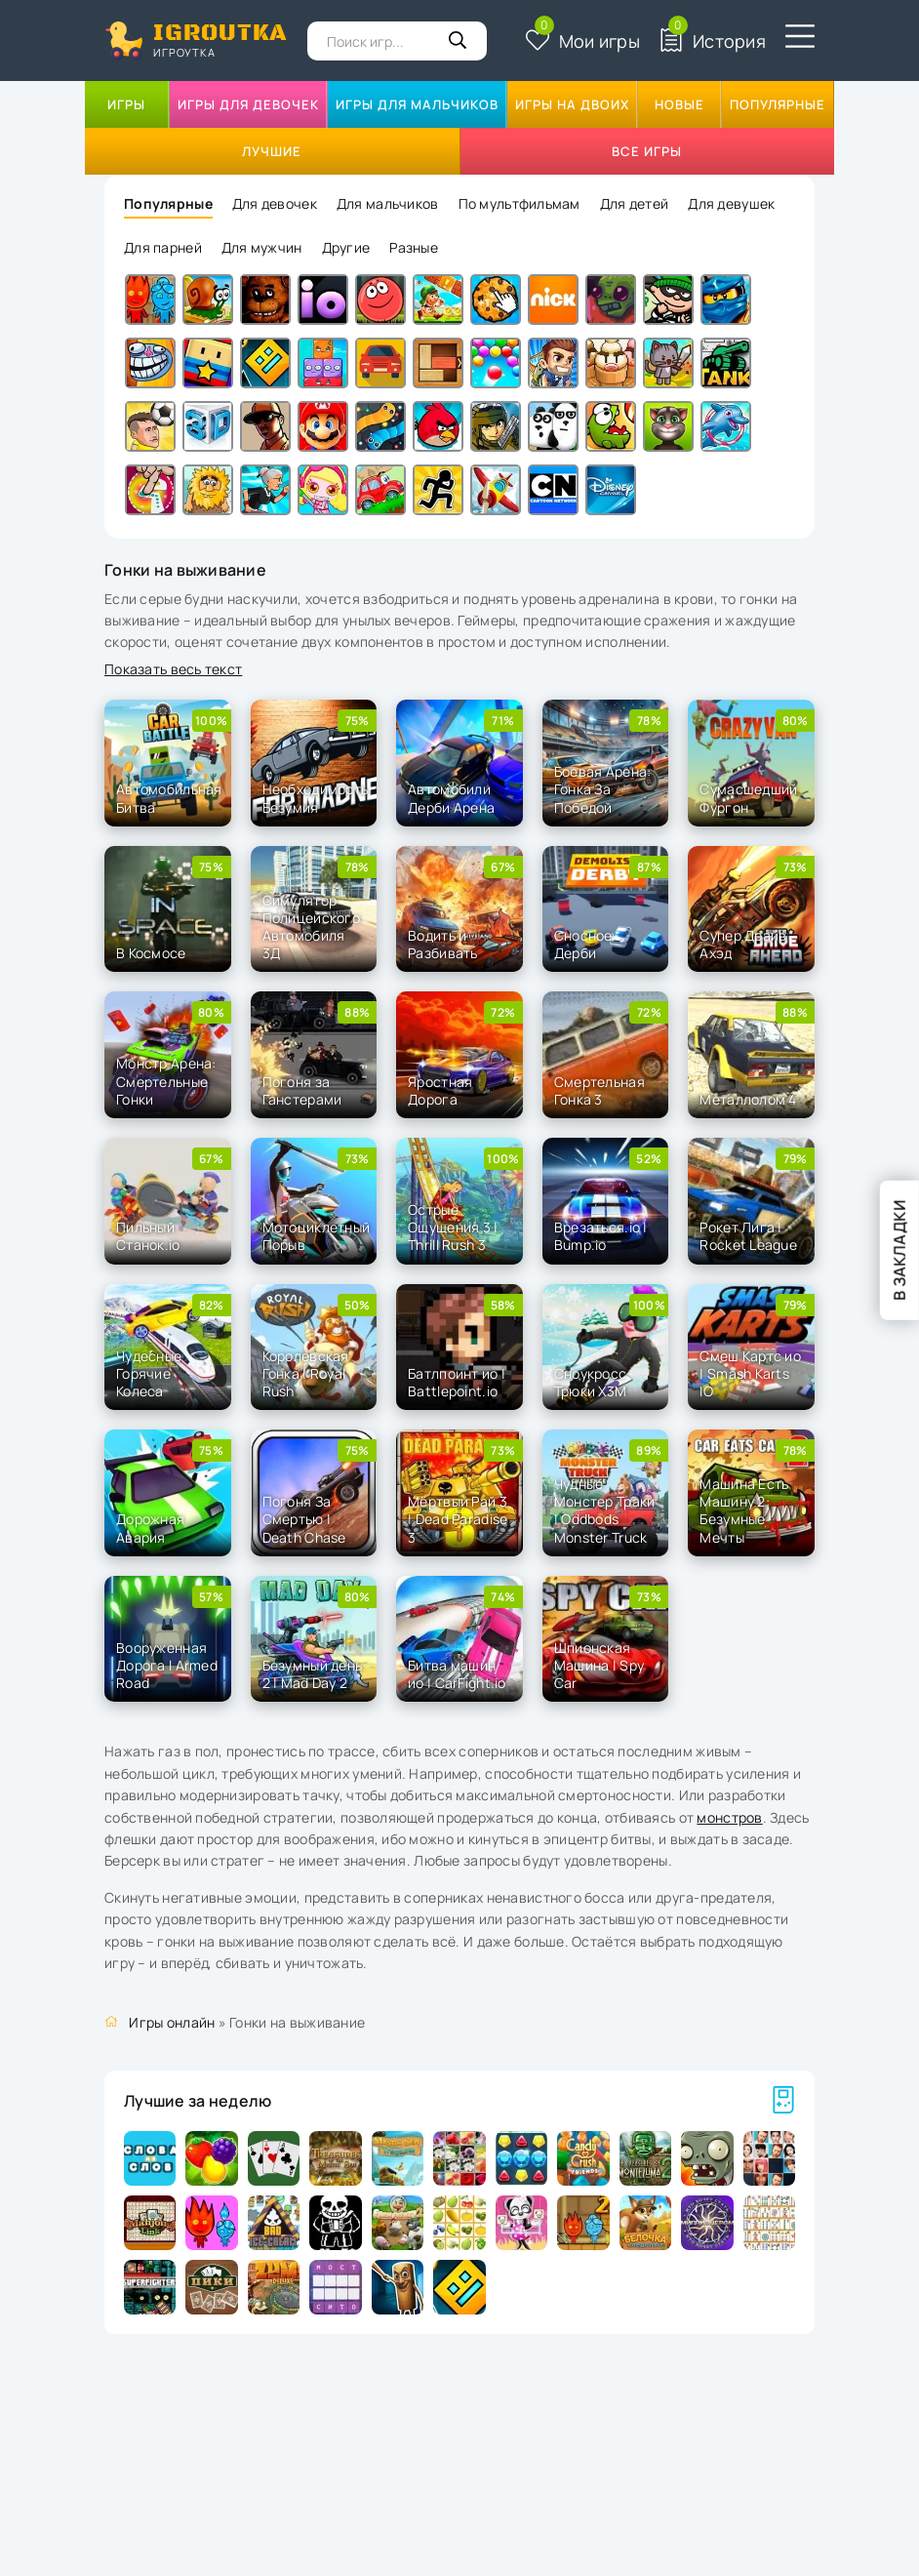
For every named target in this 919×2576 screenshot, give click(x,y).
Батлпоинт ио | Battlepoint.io (456, 1382)
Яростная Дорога (440, 1090)
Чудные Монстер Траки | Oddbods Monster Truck (605, 1510)
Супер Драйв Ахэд (742, 944)
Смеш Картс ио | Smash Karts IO (750, 1373)
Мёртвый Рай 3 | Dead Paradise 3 (457, 1519)
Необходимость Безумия (315, 798)
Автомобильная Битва (169, 798)
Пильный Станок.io (148, 1236)
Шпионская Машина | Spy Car (599, 1665)
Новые (679, 104)
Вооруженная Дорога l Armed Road (167, 1665)
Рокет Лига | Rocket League (748, 1236)
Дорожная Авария (150, 1527)
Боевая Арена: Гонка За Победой (603, 789)
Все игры (647, 151)
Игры (126, 104)
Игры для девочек (248, 104)
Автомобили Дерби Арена (451, 798)
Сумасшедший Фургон (748, 798)
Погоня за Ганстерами (302, 1090)
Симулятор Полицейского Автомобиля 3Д (311, 927)
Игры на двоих (572, 104)
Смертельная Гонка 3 (599, 1090)
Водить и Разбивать (443, 944)
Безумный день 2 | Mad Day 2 (312, 1674)
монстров (729, 1817)
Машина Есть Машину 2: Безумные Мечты (743, 1510)
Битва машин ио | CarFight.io (456, 1674)
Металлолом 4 (747, 1099)
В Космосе (151, 953)
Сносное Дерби (583, 944)
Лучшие (271, 151)
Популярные (777, 104)
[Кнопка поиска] (457, 40)
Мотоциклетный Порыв (316, 1236)
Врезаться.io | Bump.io (601, 1236)
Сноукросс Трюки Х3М (590, 1382)
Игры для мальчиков (417, 104)
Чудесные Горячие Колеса (148, 1373)
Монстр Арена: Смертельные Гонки (166, 1080)
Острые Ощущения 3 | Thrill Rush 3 (453, 1227)
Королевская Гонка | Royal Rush (305, 1373)
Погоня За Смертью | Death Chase (304, 1519)
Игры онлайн (172, 2022)
